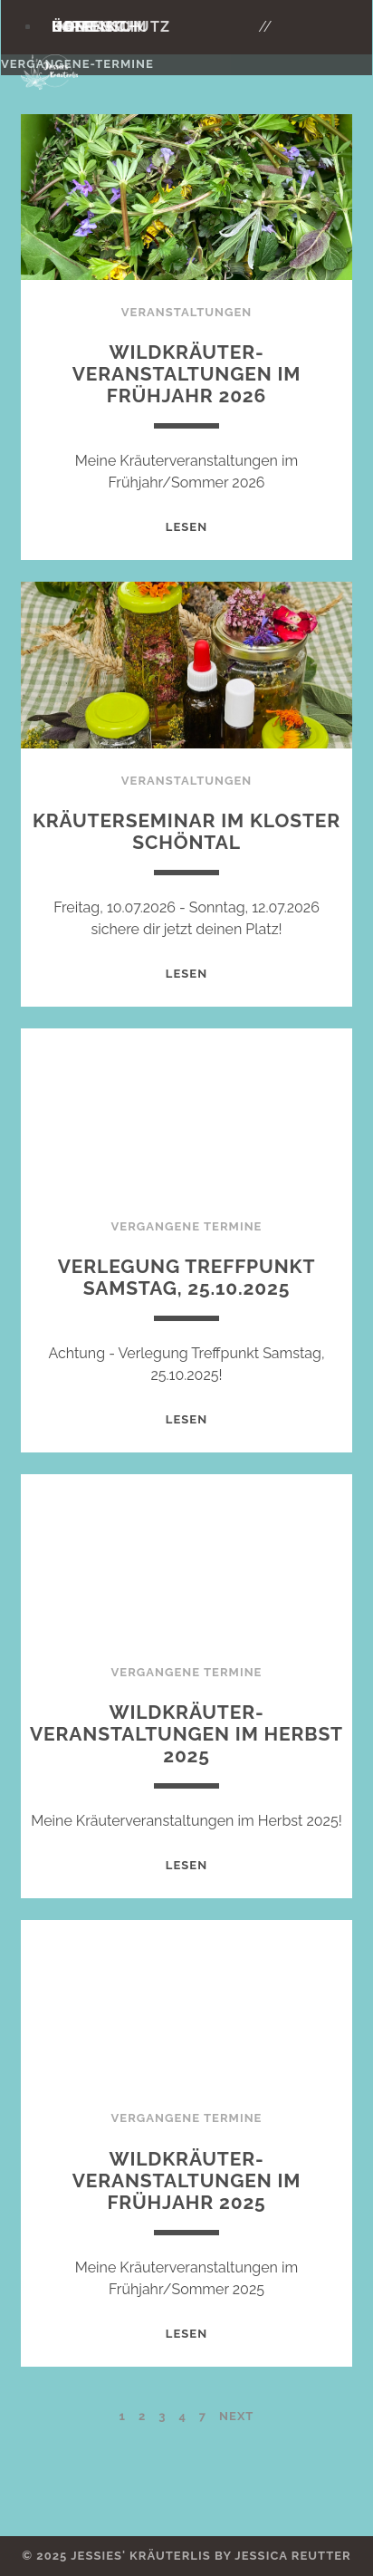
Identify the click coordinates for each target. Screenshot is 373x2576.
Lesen (186, 527)
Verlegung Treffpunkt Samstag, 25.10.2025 (186, 1277)
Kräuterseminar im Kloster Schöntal (186, 831)
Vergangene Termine (187, 1226)
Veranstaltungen (187, 312)
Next (236, 2416)
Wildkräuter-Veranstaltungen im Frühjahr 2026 (186, 374)
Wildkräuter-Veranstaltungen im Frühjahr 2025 (186, 2180)
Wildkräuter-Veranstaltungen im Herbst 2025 (186, 1734)
